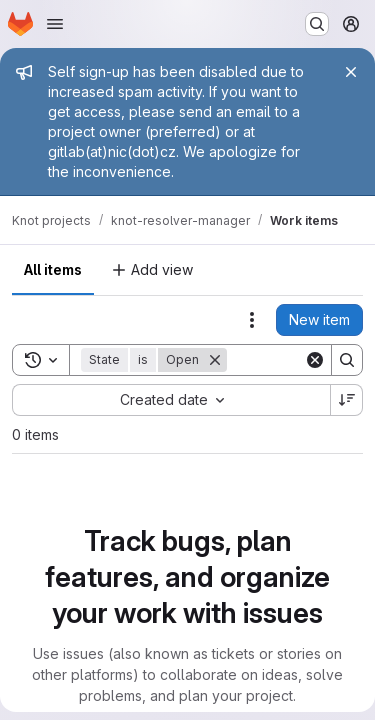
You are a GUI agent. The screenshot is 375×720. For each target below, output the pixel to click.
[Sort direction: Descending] (347, 400)
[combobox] (171, 400)
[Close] (351, 72)
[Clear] (315, 360)
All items (53, 269)
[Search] (347, 360)
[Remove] (215, 360)
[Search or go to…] (317, 24)
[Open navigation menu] (55, 24)
